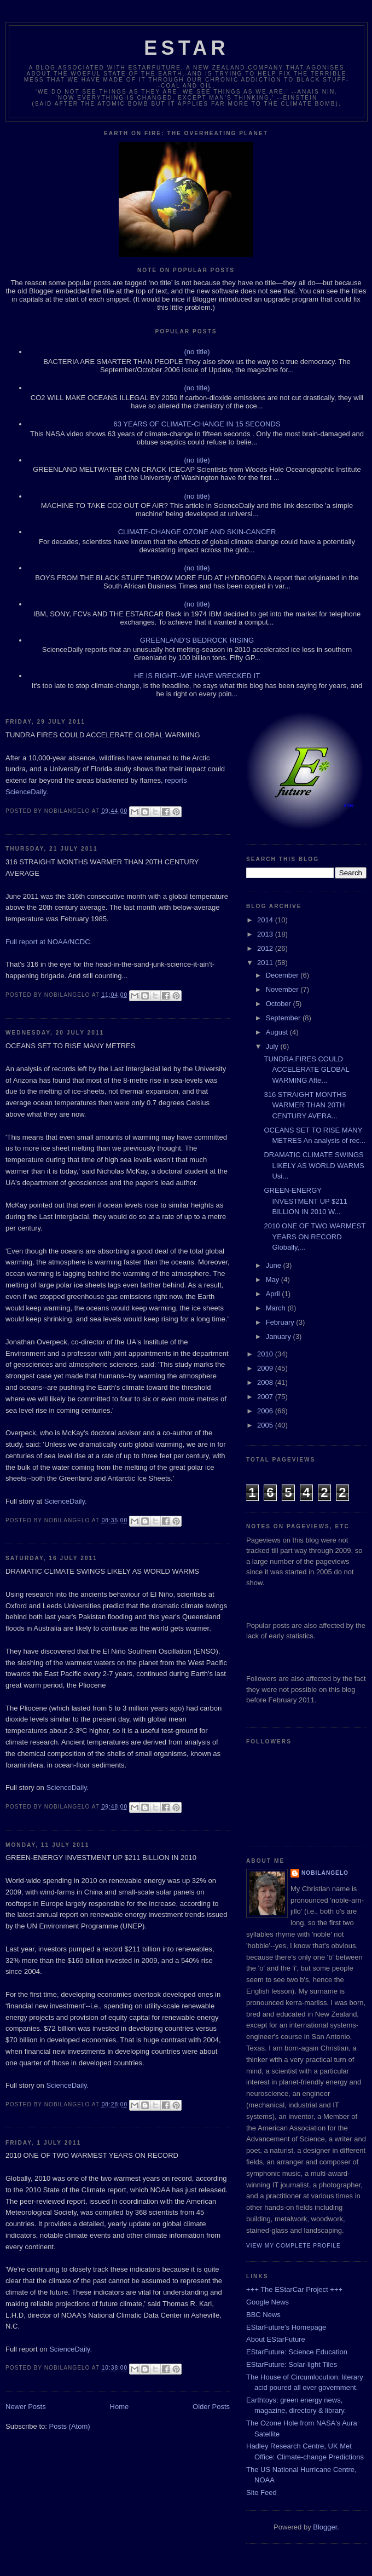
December (283, 975)
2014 (266, 920)
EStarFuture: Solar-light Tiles (291, 2364)
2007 (266, 1397)
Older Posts (211, 2406)
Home (119, 2406)
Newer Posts (25, 2406)
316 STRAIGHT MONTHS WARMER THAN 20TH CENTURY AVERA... (305, 1105)
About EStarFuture (275, 2339)
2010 (266, 1354)
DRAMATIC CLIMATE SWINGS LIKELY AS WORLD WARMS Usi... (314, 1165)
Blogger (325, 2527)
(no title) (197, 352)
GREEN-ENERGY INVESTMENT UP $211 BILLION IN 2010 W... (305, 1201)
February (281, 1322)
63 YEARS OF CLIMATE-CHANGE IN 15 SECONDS (196, 424)
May (273, 1279)
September (284, 1018)
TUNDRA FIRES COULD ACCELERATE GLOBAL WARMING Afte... (306, 1069)
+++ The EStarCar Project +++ (294, 2289)
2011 (266, 962)
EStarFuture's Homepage (286, 2327)
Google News (267, 2302)
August (278, 1032)
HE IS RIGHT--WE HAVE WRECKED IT (197, 676)
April (274, 1294)
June (274, 1265)
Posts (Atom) (69, 2426)
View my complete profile (293, 2246)
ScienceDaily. (65, 1501)
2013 (266, 934)
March (277, 1308)
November (283, 989)
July (273, 1046)
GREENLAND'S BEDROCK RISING (197, 640)
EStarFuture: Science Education (296, 2352)
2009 (266, 1368)
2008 (266, 1382)
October (279, 1004)
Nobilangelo (324, 1873)
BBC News (263, 2315)
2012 (266, 948)
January (279, 1336)
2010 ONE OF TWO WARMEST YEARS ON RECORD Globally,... (314, 1236)
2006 (266, 1411)
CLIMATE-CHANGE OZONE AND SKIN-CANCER (197, 532)
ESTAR (186, 48)
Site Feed (261, 2492)
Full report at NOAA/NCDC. (48, 942)
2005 (266, 1425)
